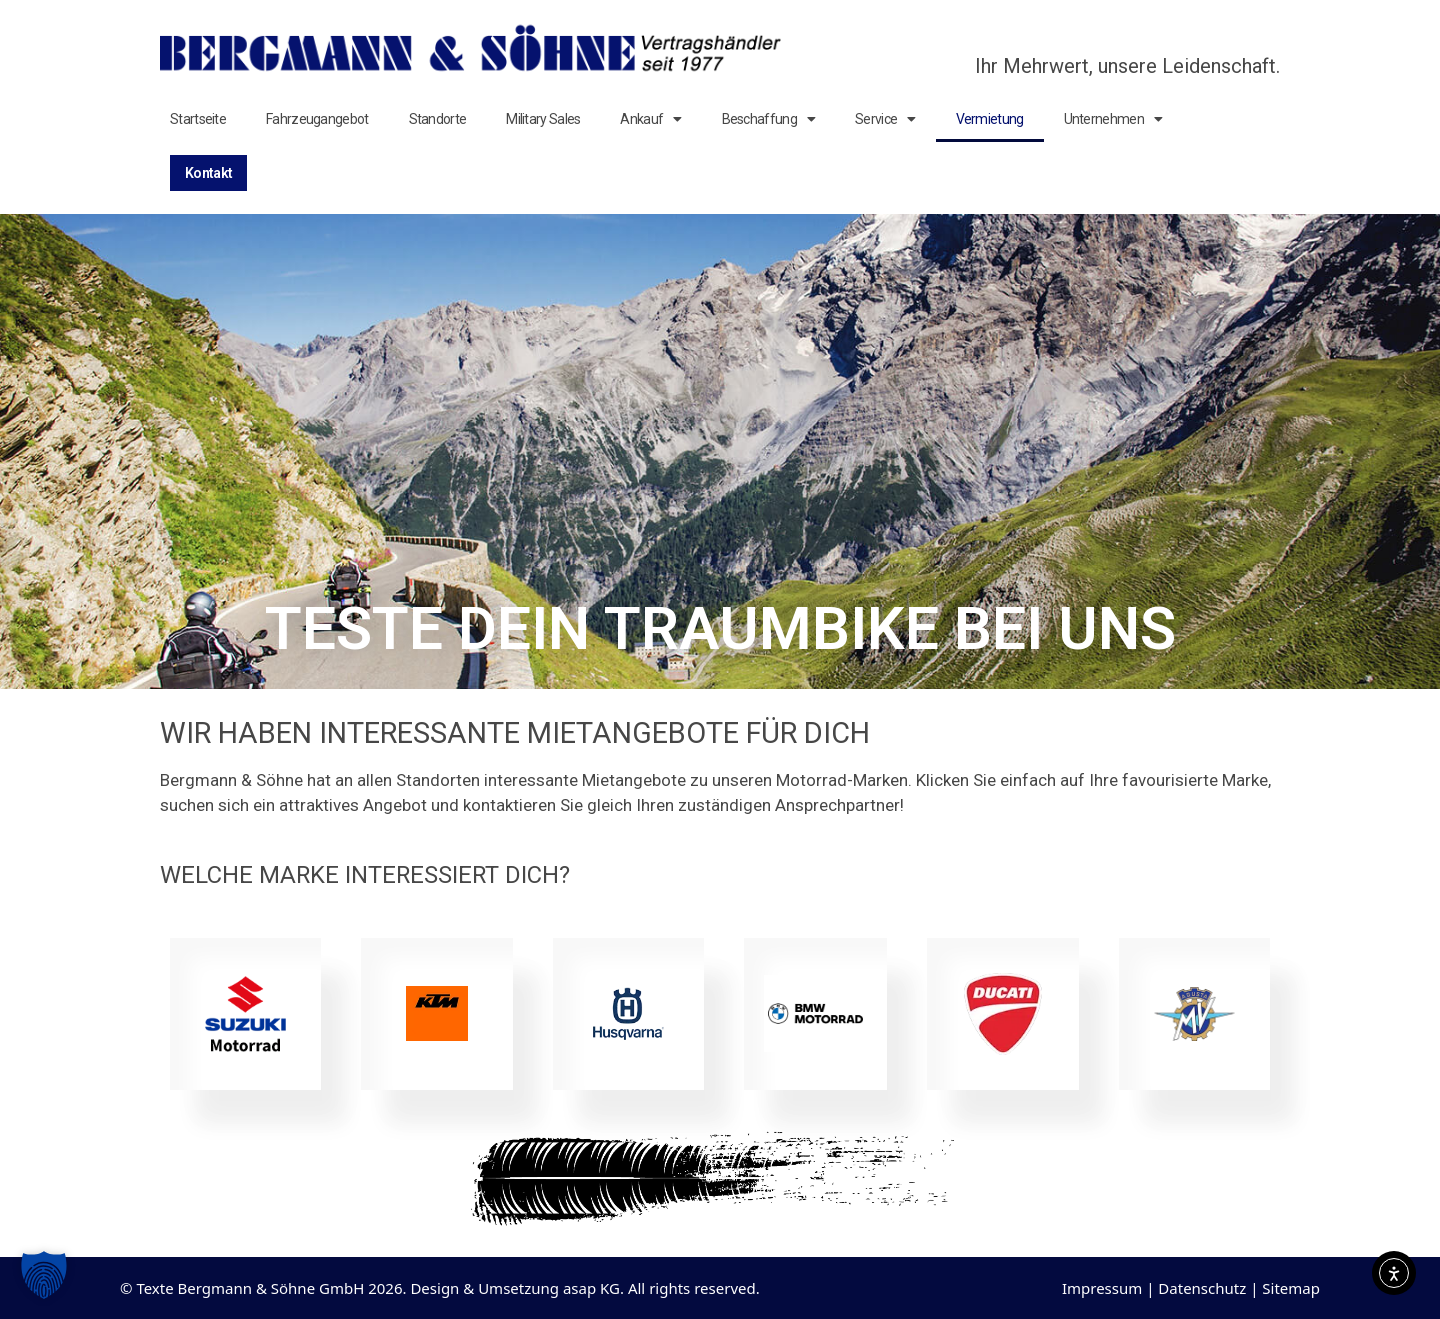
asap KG (591, 1288)
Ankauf (650, 119)
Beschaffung (769, 119)
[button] (44, 1275)
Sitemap (1291, 1288)
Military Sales (543, 119)
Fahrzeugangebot (317, 119)
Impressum (1102, 1288)
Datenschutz (1202, 1288)
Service (885, 119)
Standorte (438, 119)
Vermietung (990, 119)
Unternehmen (1113, 119)
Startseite (198, 119)
